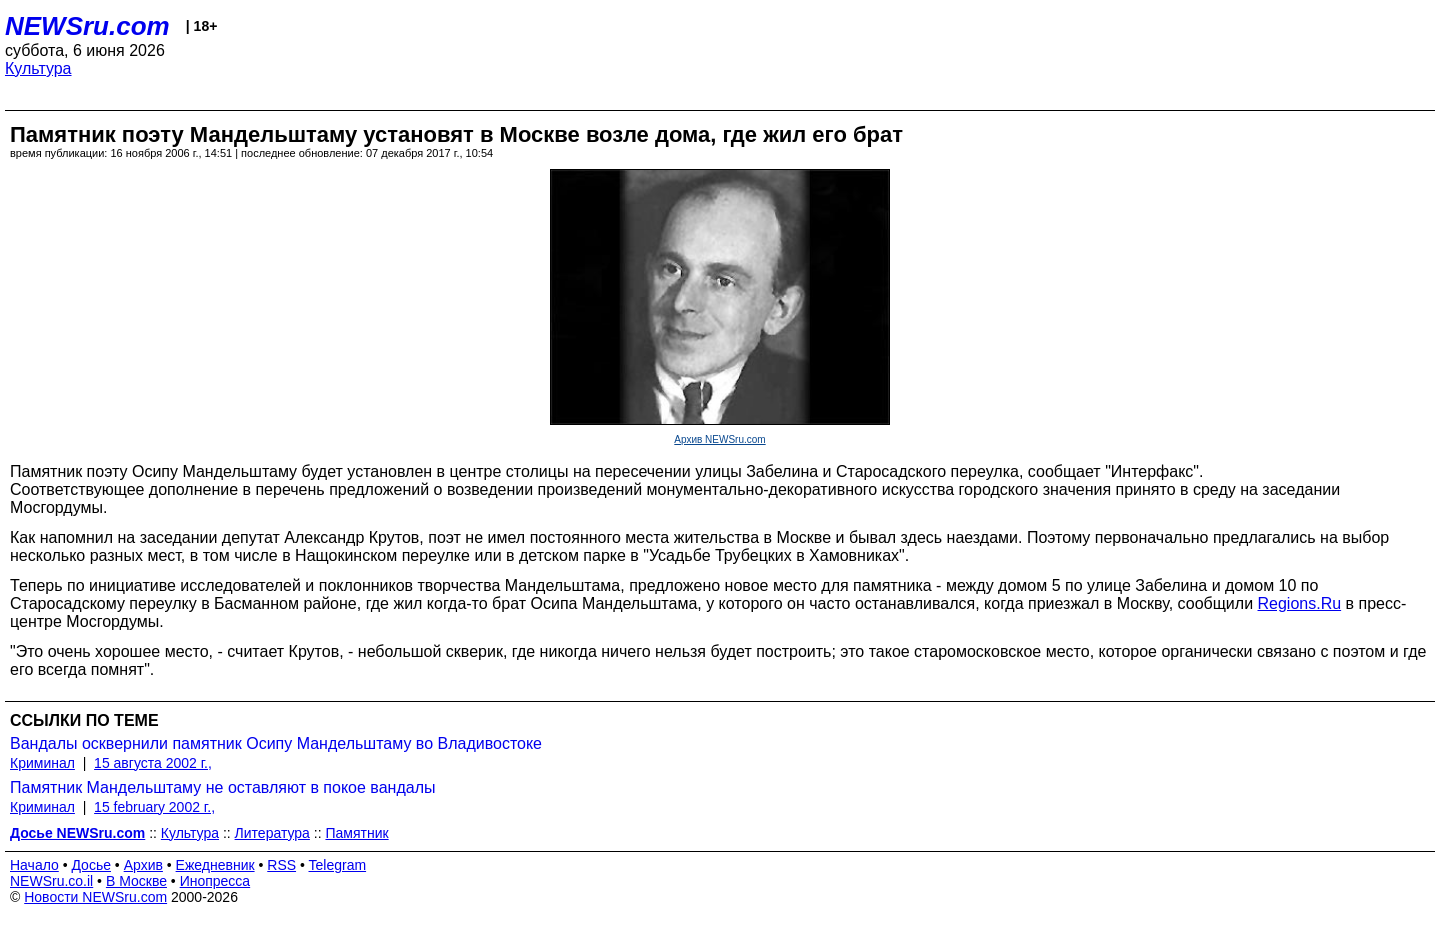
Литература (272, 833)
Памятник (356, 833)
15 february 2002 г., (154, 807)
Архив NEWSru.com (719, 439)
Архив (143, 865)
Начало (34, 865)
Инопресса (215, 881)
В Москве (136, 881)
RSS (281, 865)
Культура (38, 68)
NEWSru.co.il (51, 881)
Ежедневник (215, 865)
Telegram (338, 865)
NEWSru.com (87, 26)
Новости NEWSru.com (95, 897)
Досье (91, 865)
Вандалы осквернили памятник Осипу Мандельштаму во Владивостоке (276, 743)
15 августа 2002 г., (153, 763)
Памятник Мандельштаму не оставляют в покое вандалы (222, 787)
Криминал (42, 763)
